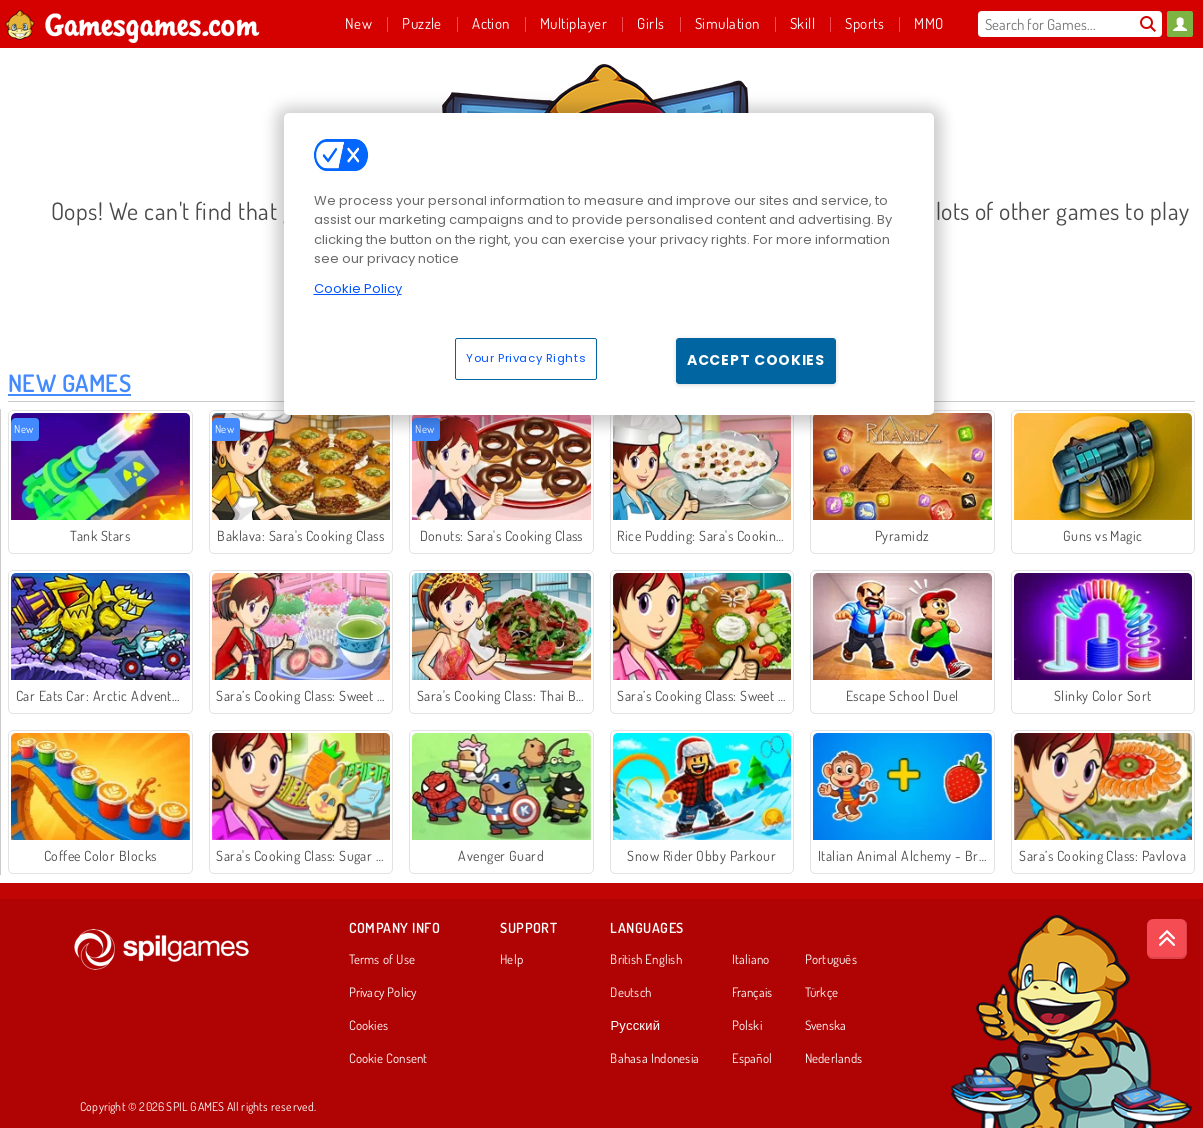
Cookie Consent (388, 1059)
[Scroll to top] (1167, 939)
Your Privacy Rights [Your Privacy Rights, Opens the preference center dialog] (526, 358)
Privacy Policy (383, 993)
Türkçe (821, 993)
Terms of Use (382, 960)
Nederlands (833, 1059)
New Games (69, 382)
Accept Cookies (756, 360)
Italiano (751, 960)
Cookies (369, 1026)
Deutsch (630, 993)
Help (511, 960)
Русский (635, 1026)
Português (831, 960)
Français (752, 993)
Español (752, 1059)
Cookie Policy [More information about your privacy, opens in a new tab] (358, 288)
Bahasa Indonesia (654, 1059)
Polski (747, 1026)
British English (645, 960)
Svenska (826, 1026)
